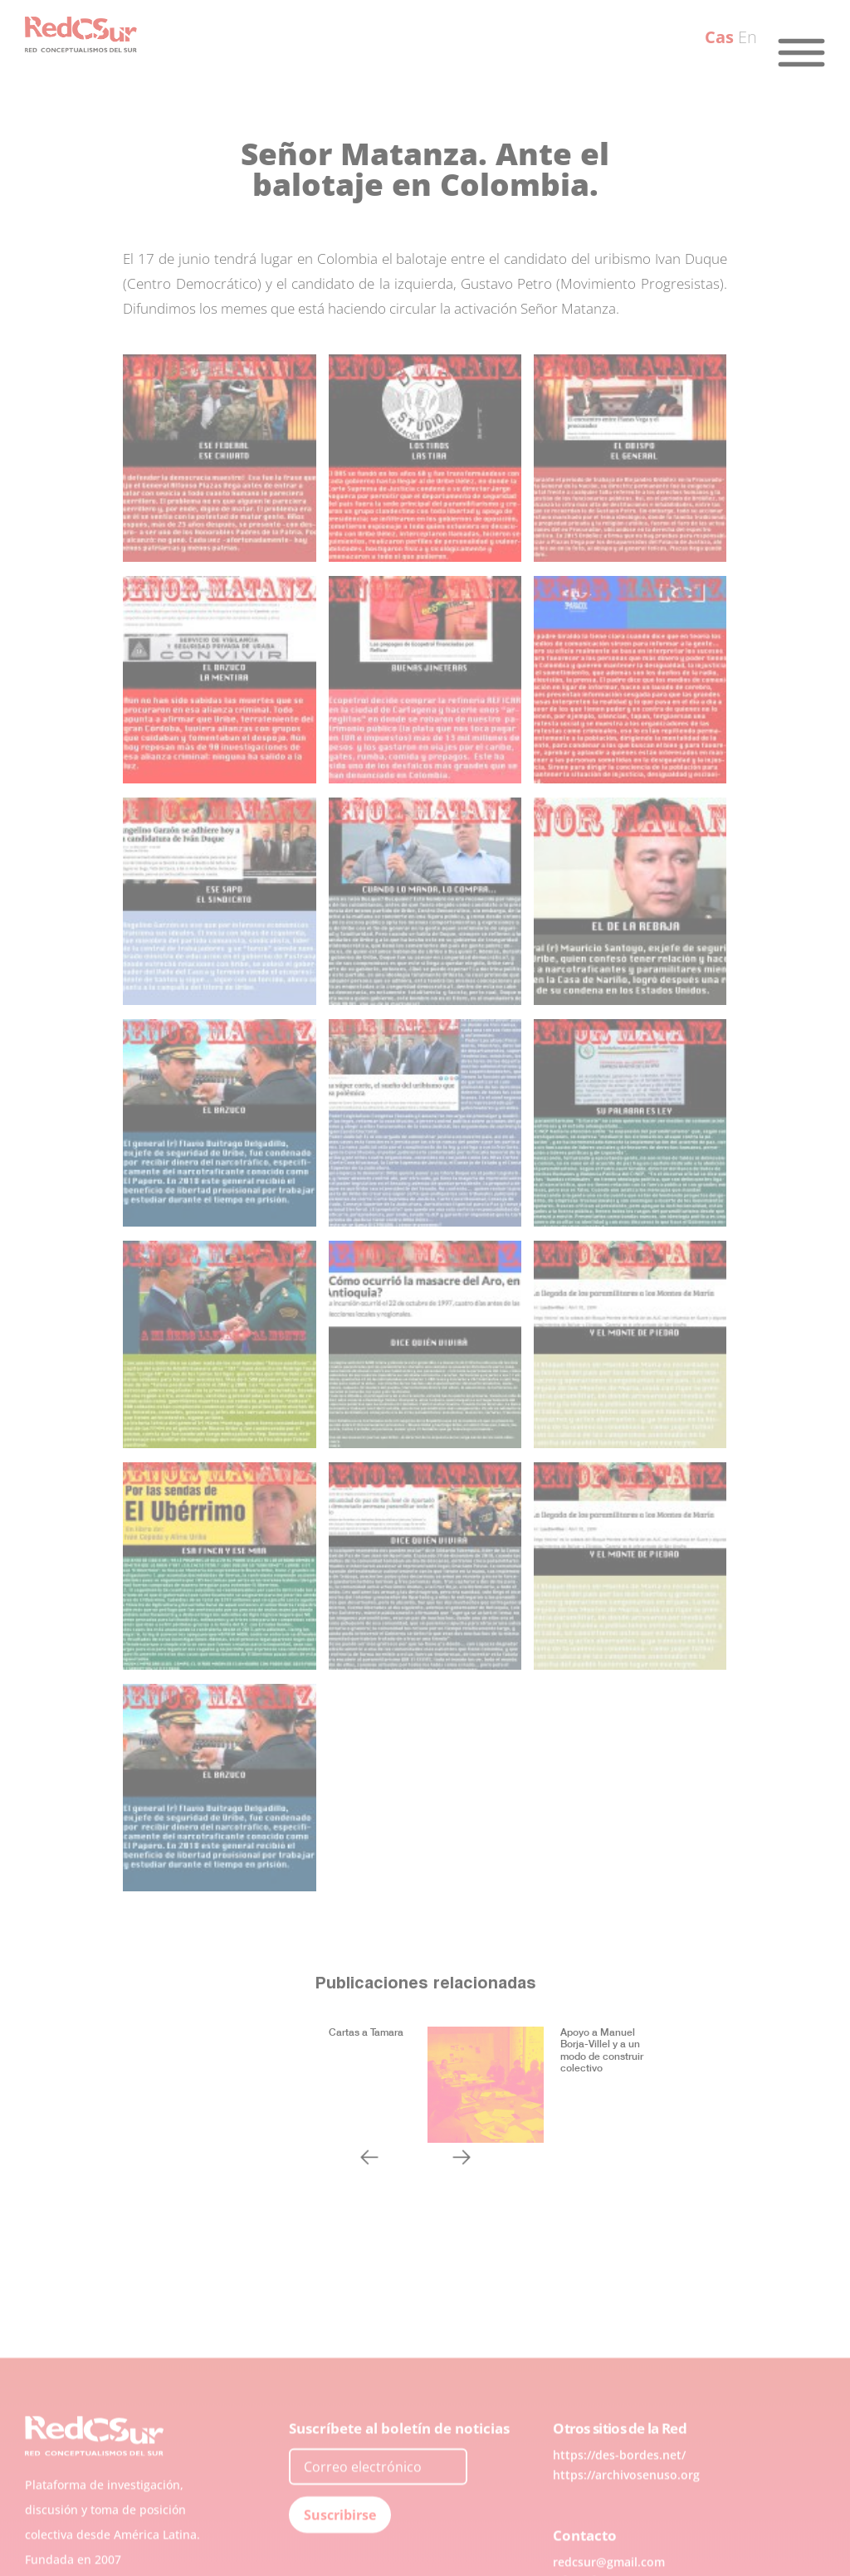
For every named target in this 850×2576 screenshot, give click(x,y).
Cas (719, 37)
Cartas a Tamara (366, 2032)
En (747, 37)
